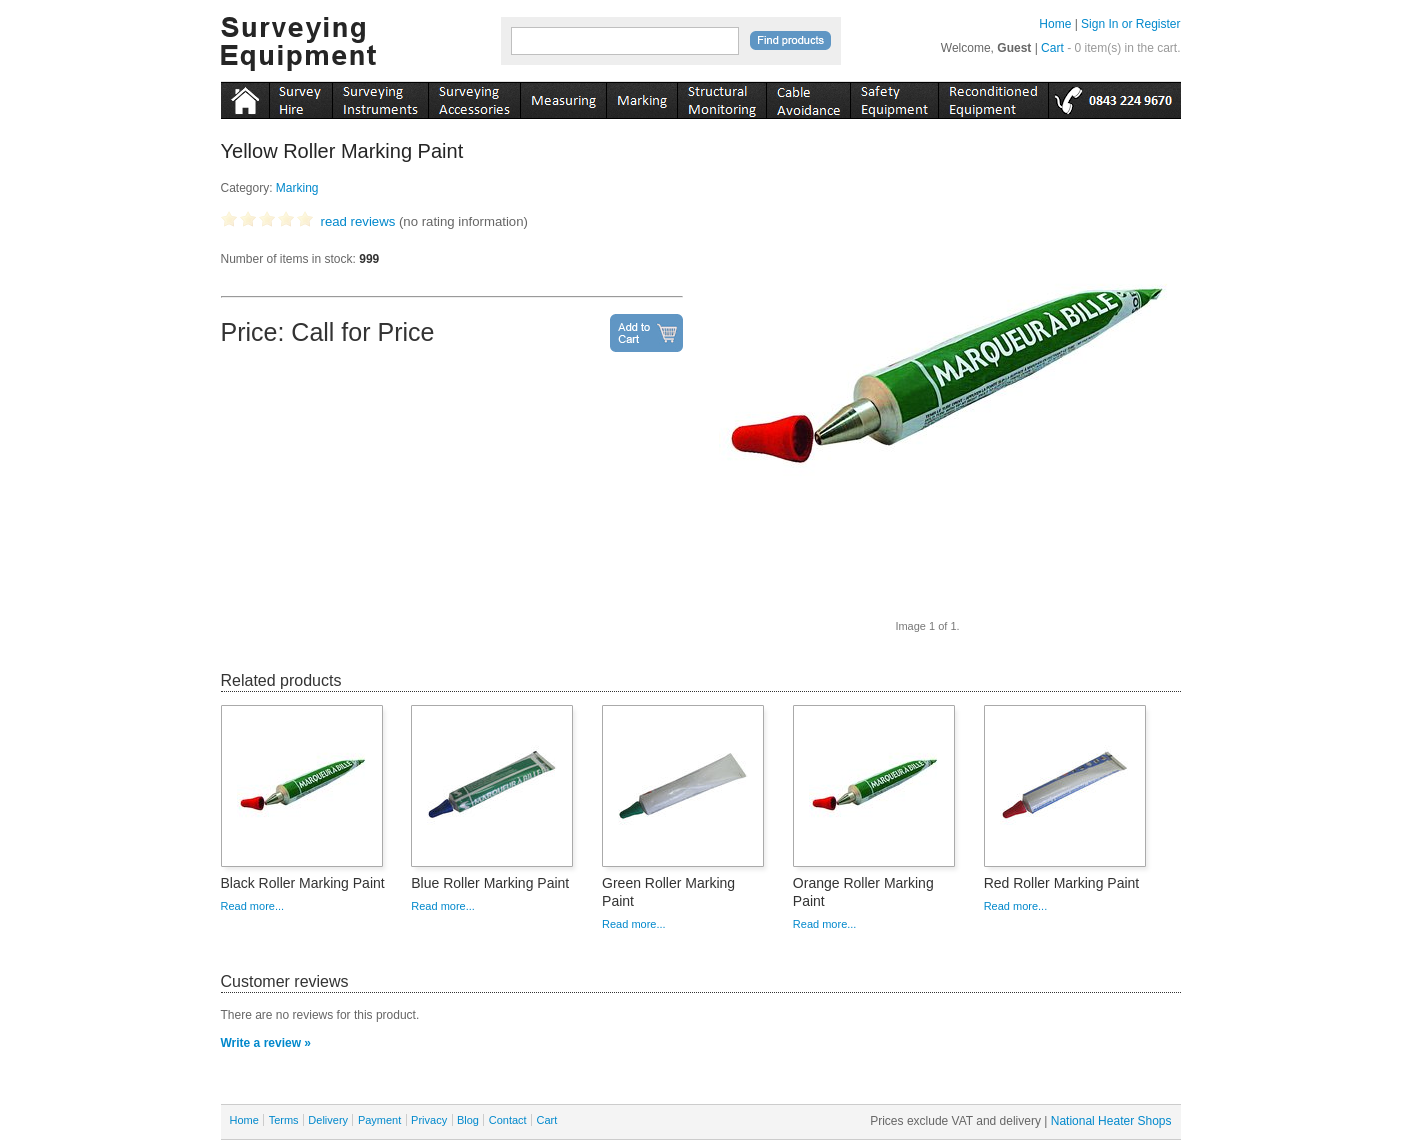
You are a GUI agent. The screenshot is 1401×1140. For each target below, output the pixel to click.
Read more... (253, 906)
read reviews (358, 221)
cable (808, 97)
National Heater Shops (1111, 1121)
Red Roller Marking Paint (1062, 883)
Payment (379, 1120)
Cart (1052, 48)
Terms (284, 1120)
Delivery (328, 1120)
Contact (508, 1120)
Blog (468, 1120)
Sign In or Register (1130, 24)
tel (1114, 97)
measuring (563, 97)
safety (894, 97)
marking (641, 97)
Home (1055, 24)
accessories (474, 97)
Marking (297, 188)
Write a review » (266, 1043)
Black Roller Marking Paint (303, 883)
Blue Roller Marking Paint (490, 883)
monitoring (721, 97)
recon (993, 97)
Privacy (429, 1120)
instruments (300, 97)
